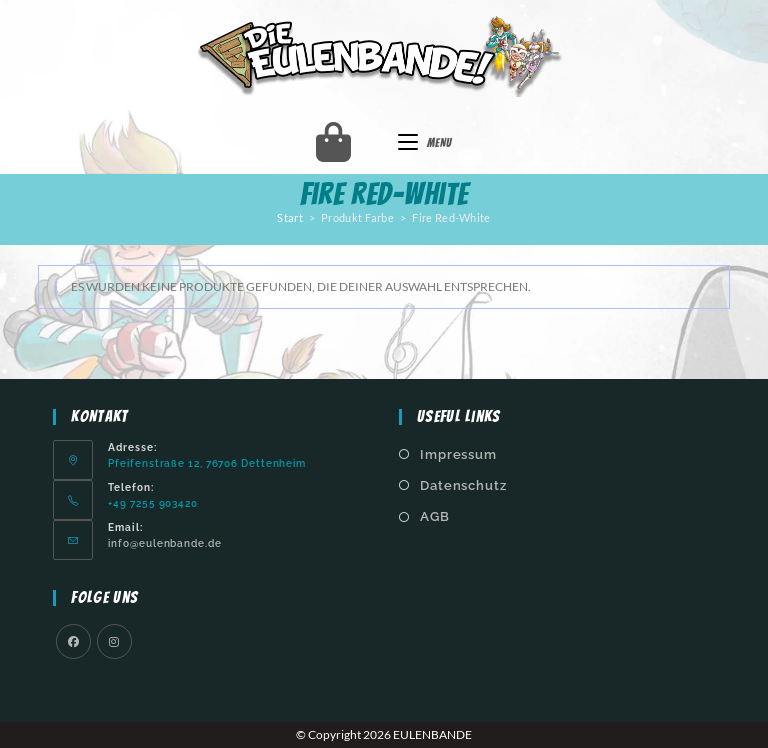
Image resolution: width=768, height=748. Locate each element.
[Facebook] (73, 641)
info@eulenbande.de (164, 543)
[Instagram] (114, 641)
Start (290, 217)
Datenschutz (463, 485)
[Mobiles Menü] (425, 143)
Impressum (458, 454)
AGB (435, 516)
